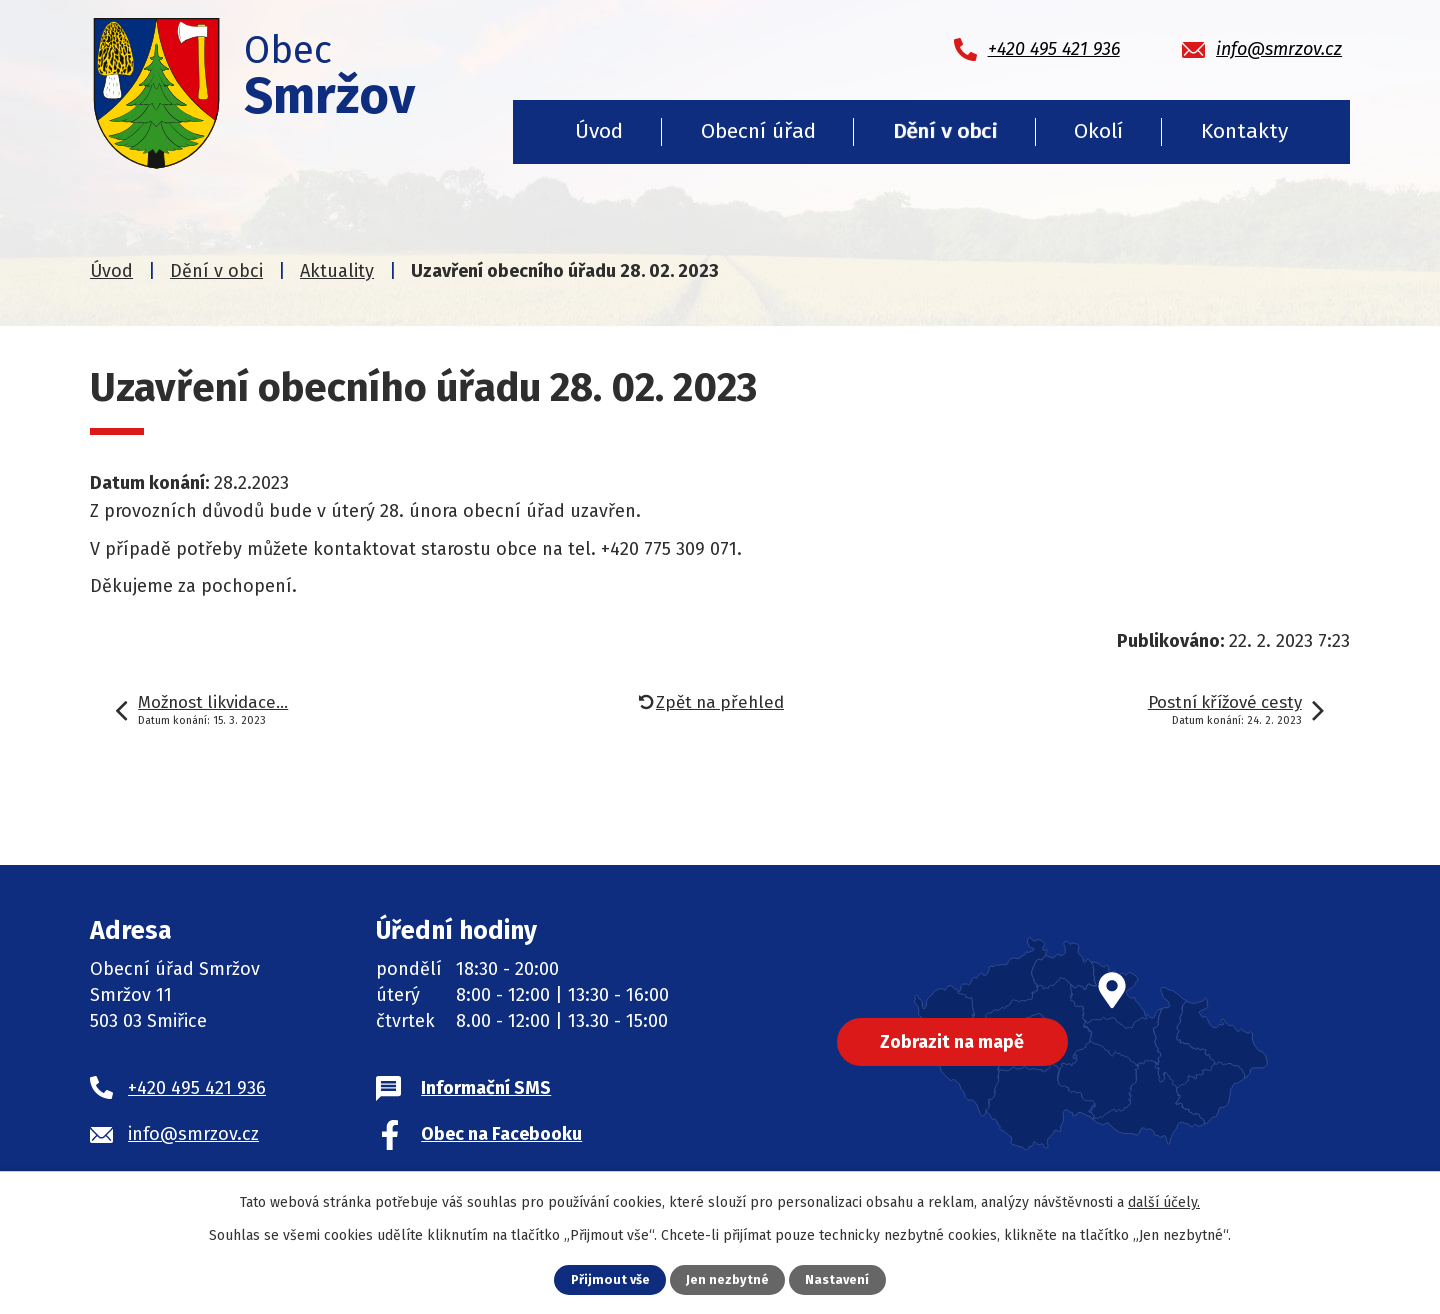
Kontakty (1244, 131)
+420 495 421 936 (197, 1088)
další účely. (1164, 1202)
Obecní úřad (758, 131)
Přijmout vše (610, 1279)
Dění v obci (945, 131)
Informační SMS (486, 1088)
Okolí (1098, 131)
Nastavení (837, 1279)
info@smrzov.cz (193, 1134)
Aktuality (337, 271)
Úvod (599, 131)
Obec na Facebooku (501, 1134)
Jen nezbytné (727, 1279)
